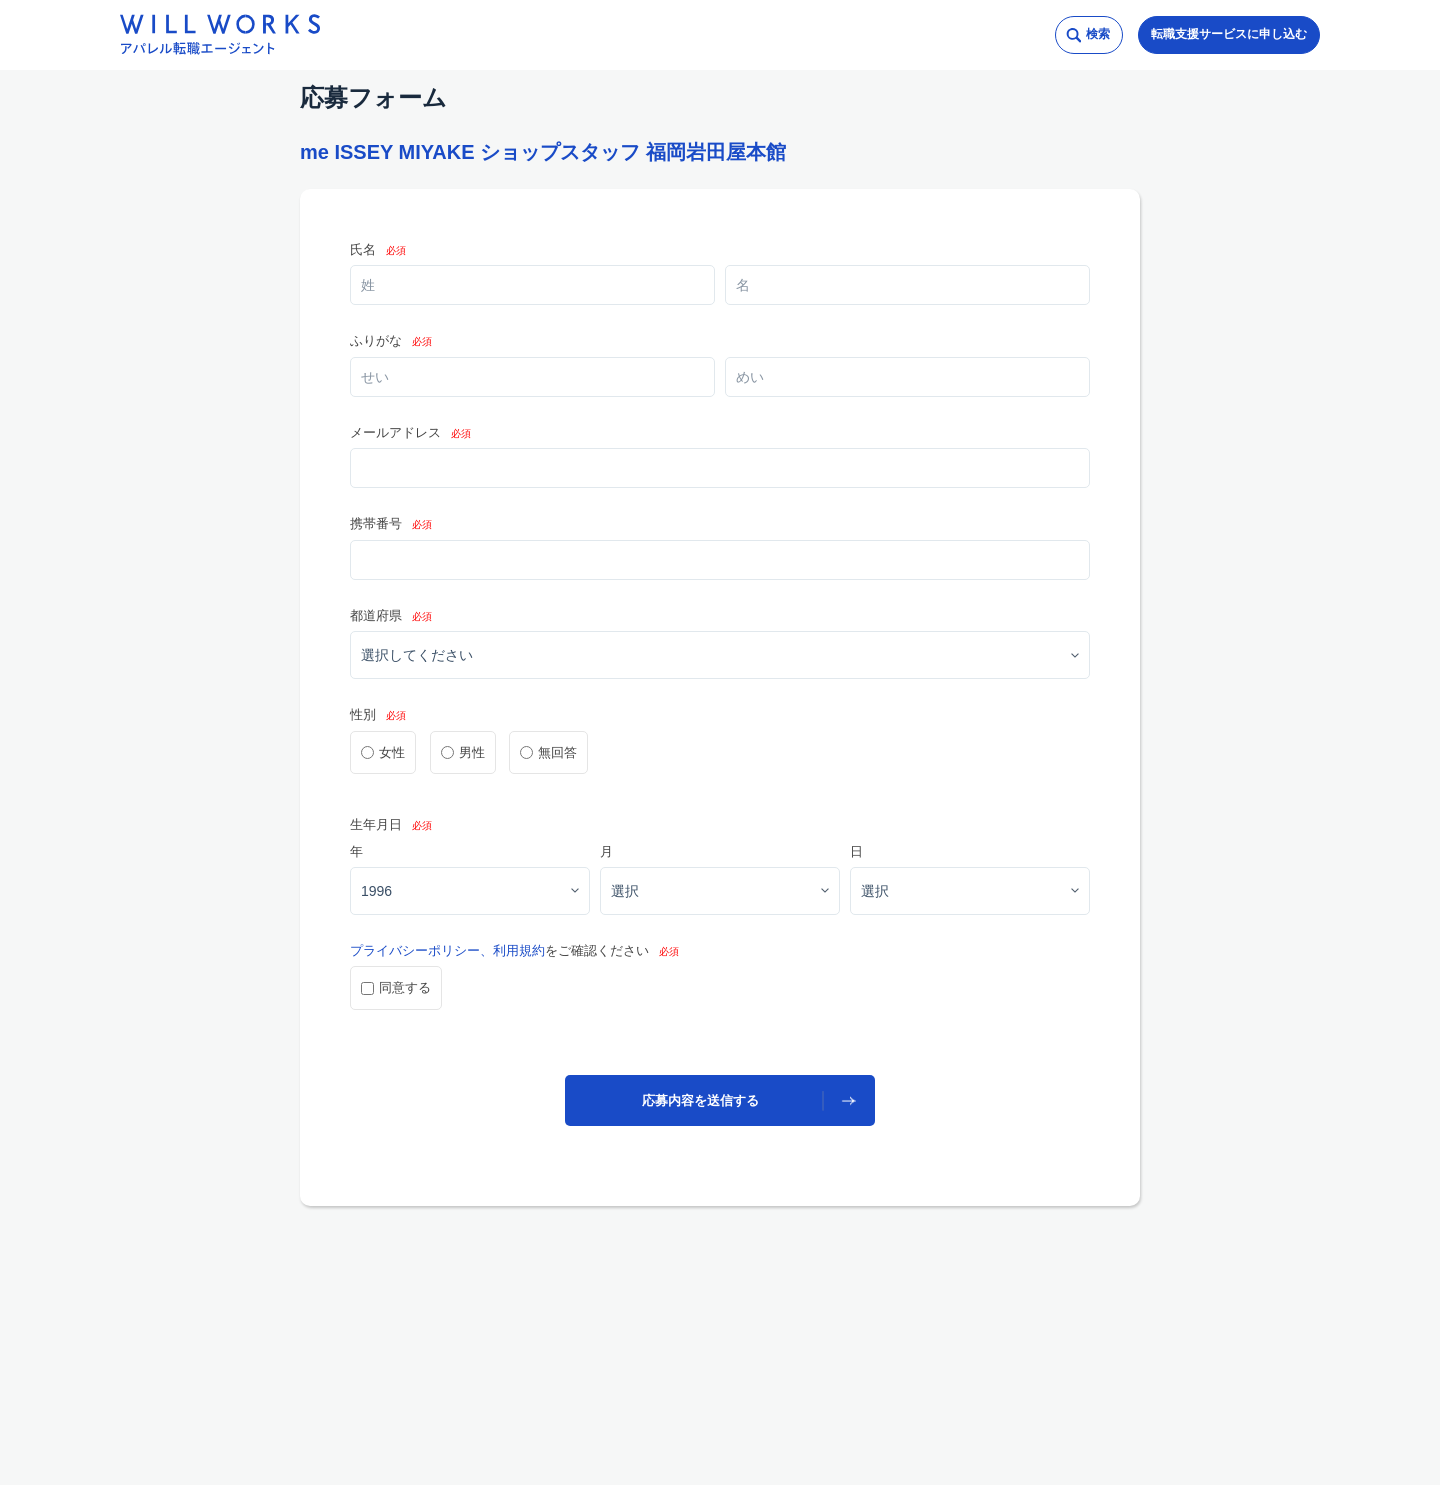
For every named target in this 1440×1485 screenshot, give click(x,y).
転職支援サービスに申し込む (1229, 34)
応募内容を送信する (700, 1100)
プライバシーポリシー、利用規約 (447, 950)
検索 (1098, 34)
